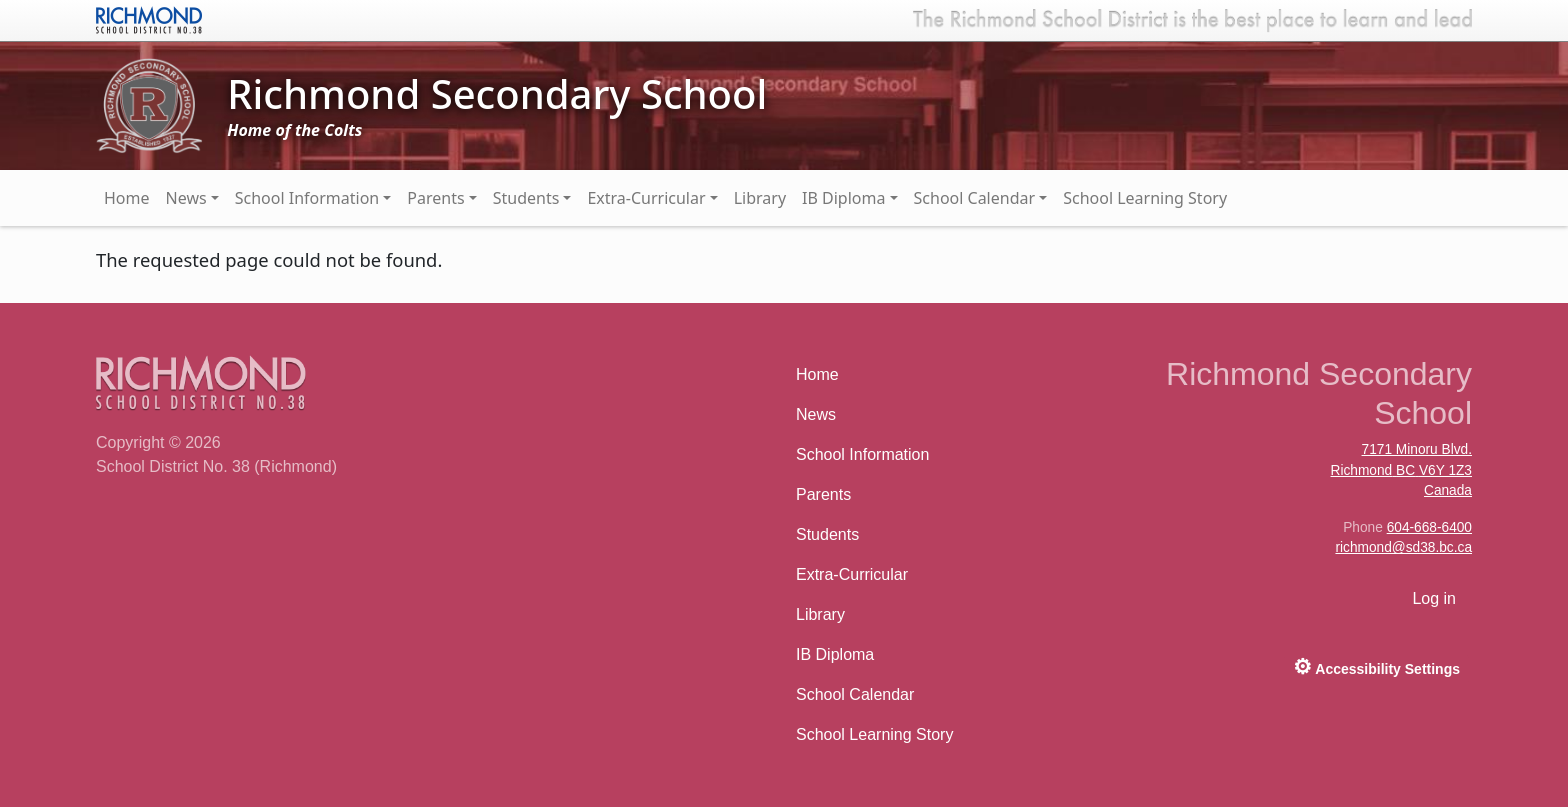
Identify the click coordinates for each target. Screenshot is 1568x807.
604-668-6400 (1429, 527)
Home (127, 198)
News (186, 198)
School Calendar (975, 198)
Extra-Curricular (646, 198)
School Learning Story (1145, 198)
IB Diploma (843, 198)
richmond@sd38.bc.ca (1403, 547)
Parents (435, 198)
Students (526, 198)
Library (760, 198)
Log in (1434, 598)
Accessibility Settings (1376, 666)
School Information (307, 198)
